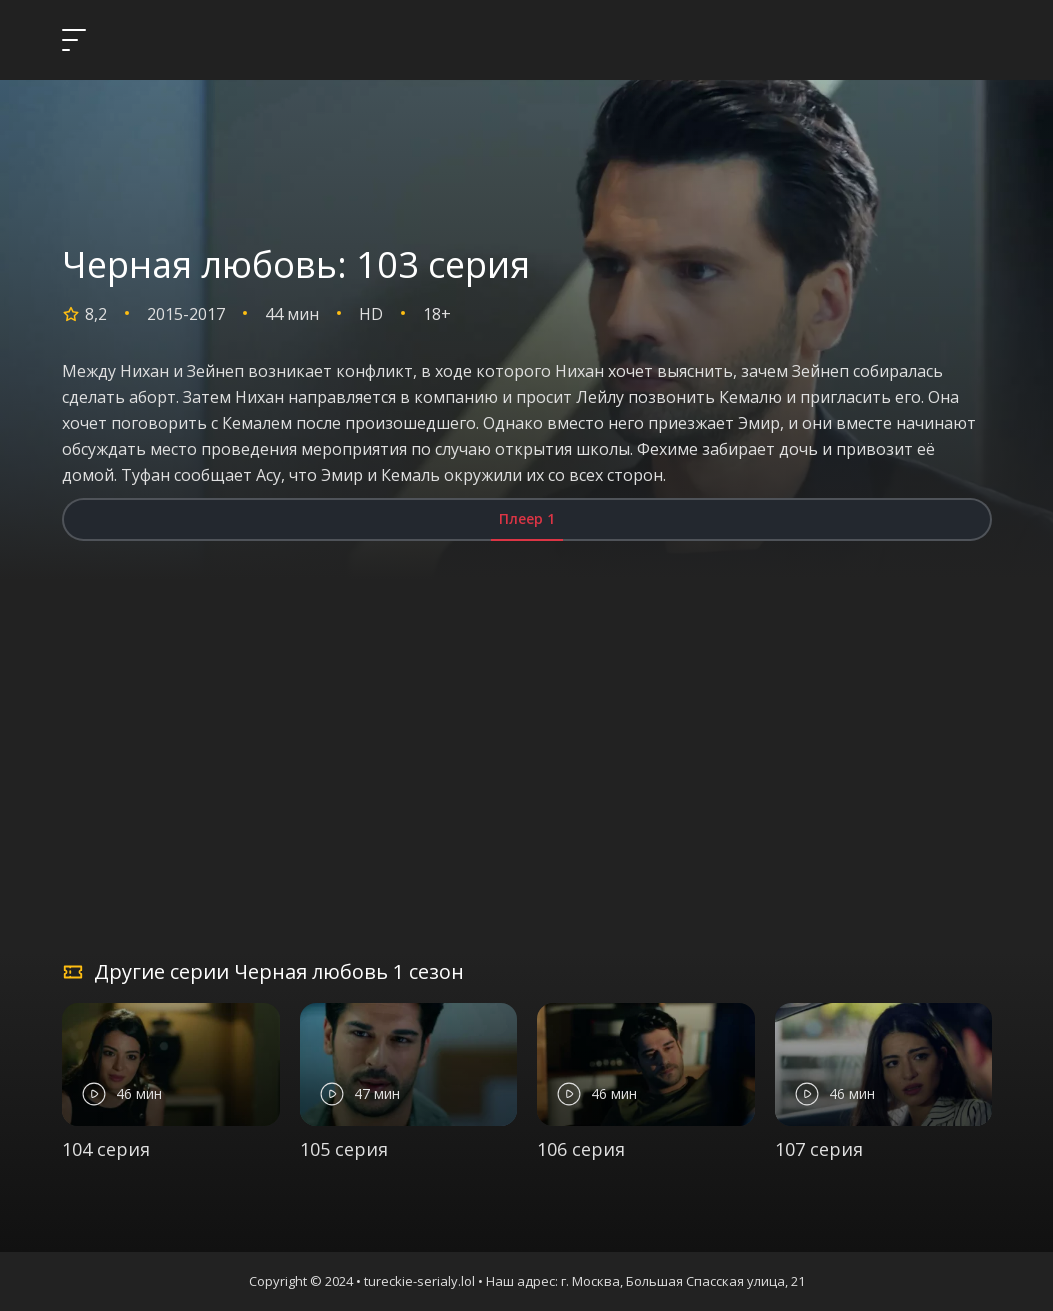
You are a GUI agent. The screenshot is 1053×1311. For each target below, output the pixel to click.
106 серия (581, 1149)
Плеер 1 (527, 518)
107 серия (819, 1149)
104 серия (106, 1149)
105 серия (344, 1149)
